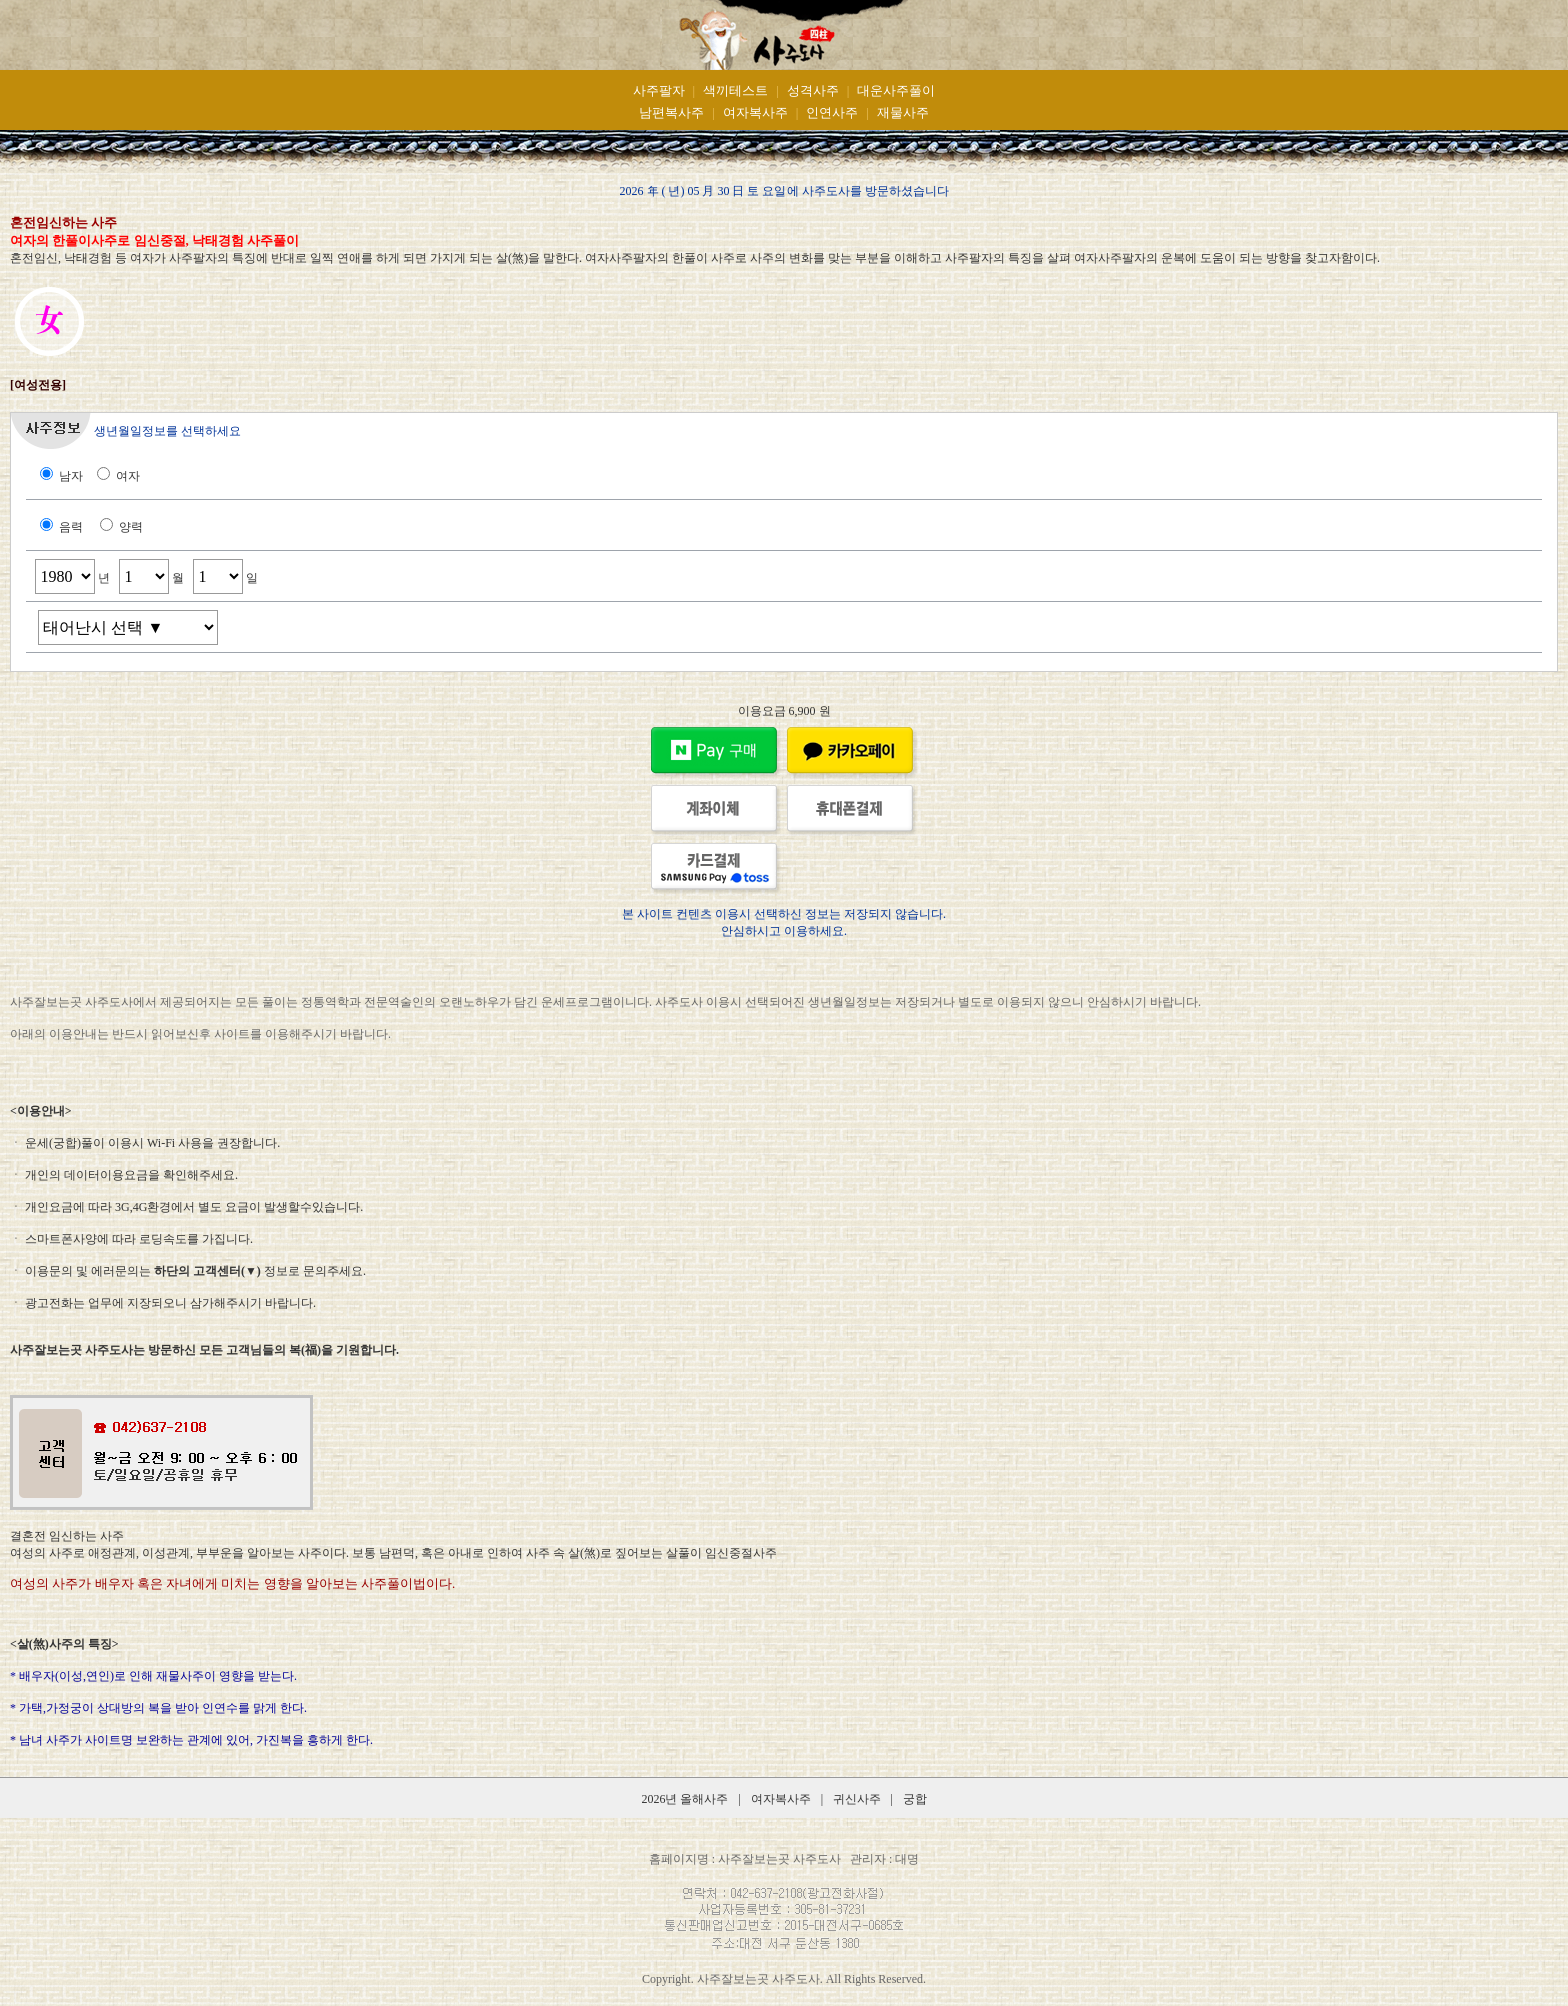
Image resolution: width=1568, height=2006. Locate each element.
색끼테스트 (735, 90)
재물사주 (903, 112)
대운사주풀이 (896, 90)
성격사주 (813, 90)
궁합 (915, 1799)
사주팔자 (659, 90)
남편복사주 (671, 112)
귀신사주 (858, 1799)
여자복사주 (755, 112)
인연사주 (832, 112)
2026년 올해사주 (684, 1799)
